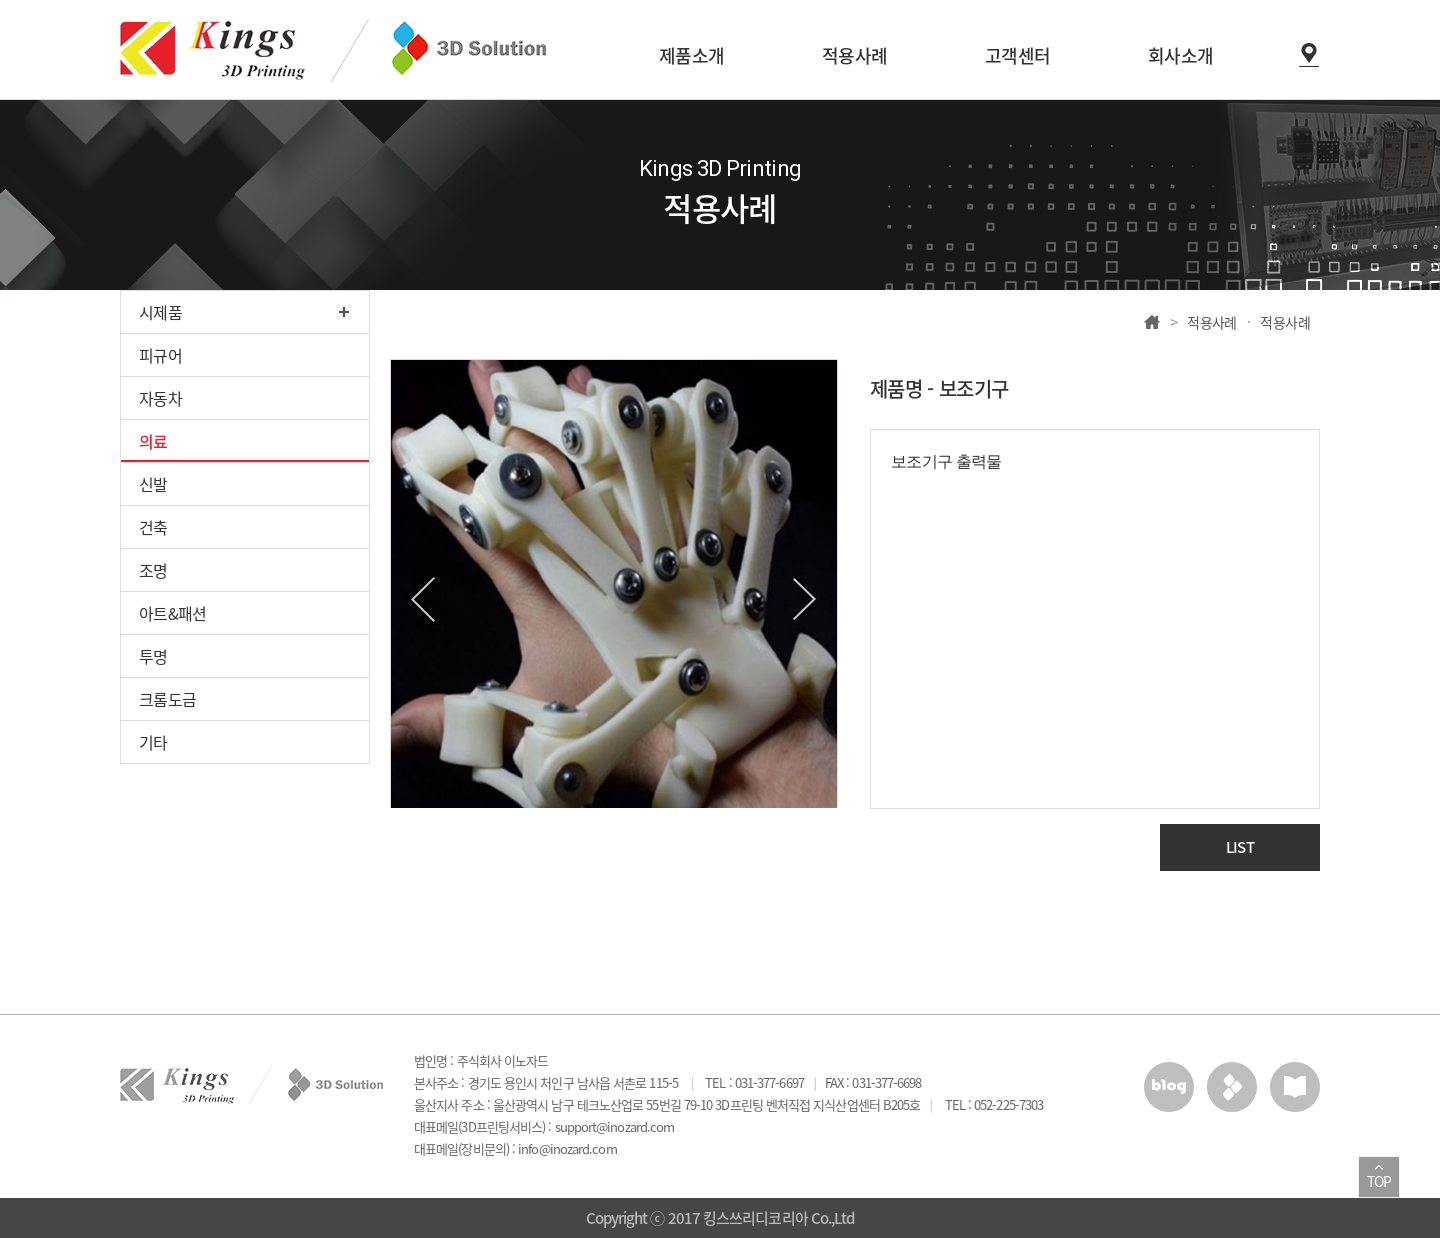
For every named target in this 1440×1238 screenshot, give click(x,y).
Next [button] (805, 599)
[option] (614, 584)
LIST (1240, 847)
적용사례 (1212, 322)
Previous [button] (423, 599)
